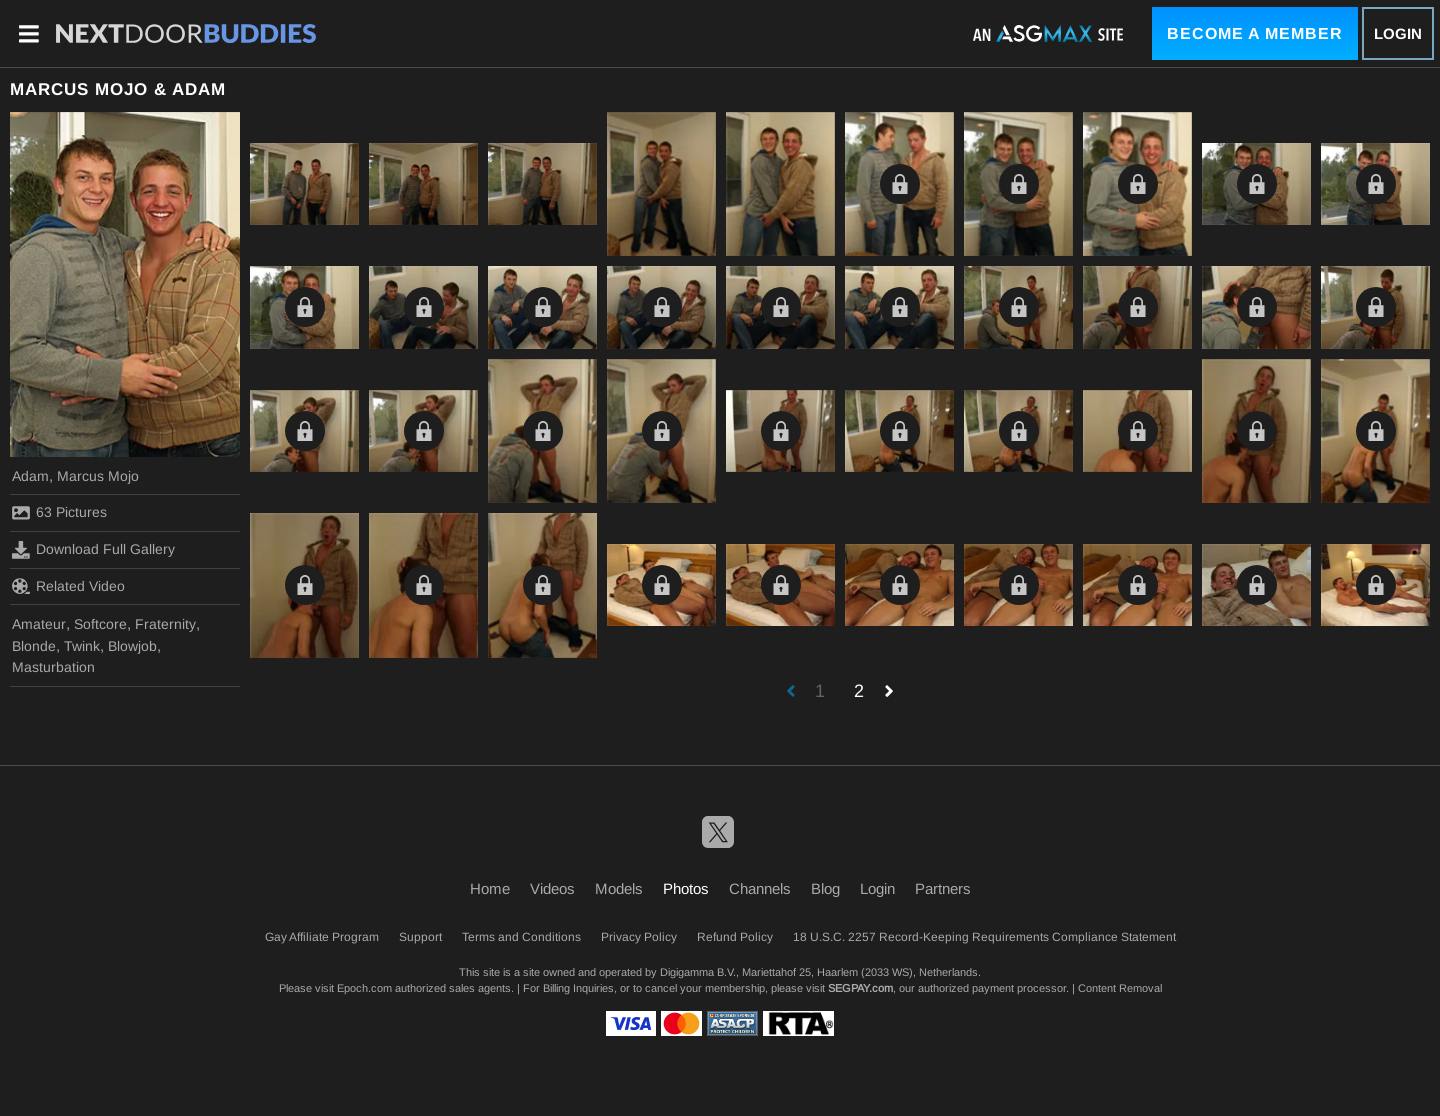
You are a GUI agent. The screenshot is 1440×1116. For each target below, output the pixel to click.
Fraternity (165, 624)
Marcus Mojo (98, 476)
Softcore (100, 624)
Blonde (34, 646)
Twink (82, 646)
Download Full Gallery (93, 550)
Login (1398, 33)
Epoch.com (364, 988)
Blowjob (132, 646)
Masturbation (53, 667)
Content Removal (1120, 988)
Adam (30, 476)
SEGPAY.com (860, 988)
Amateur (39, 624)
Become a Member (1255, 33)
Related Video (68, 586)
